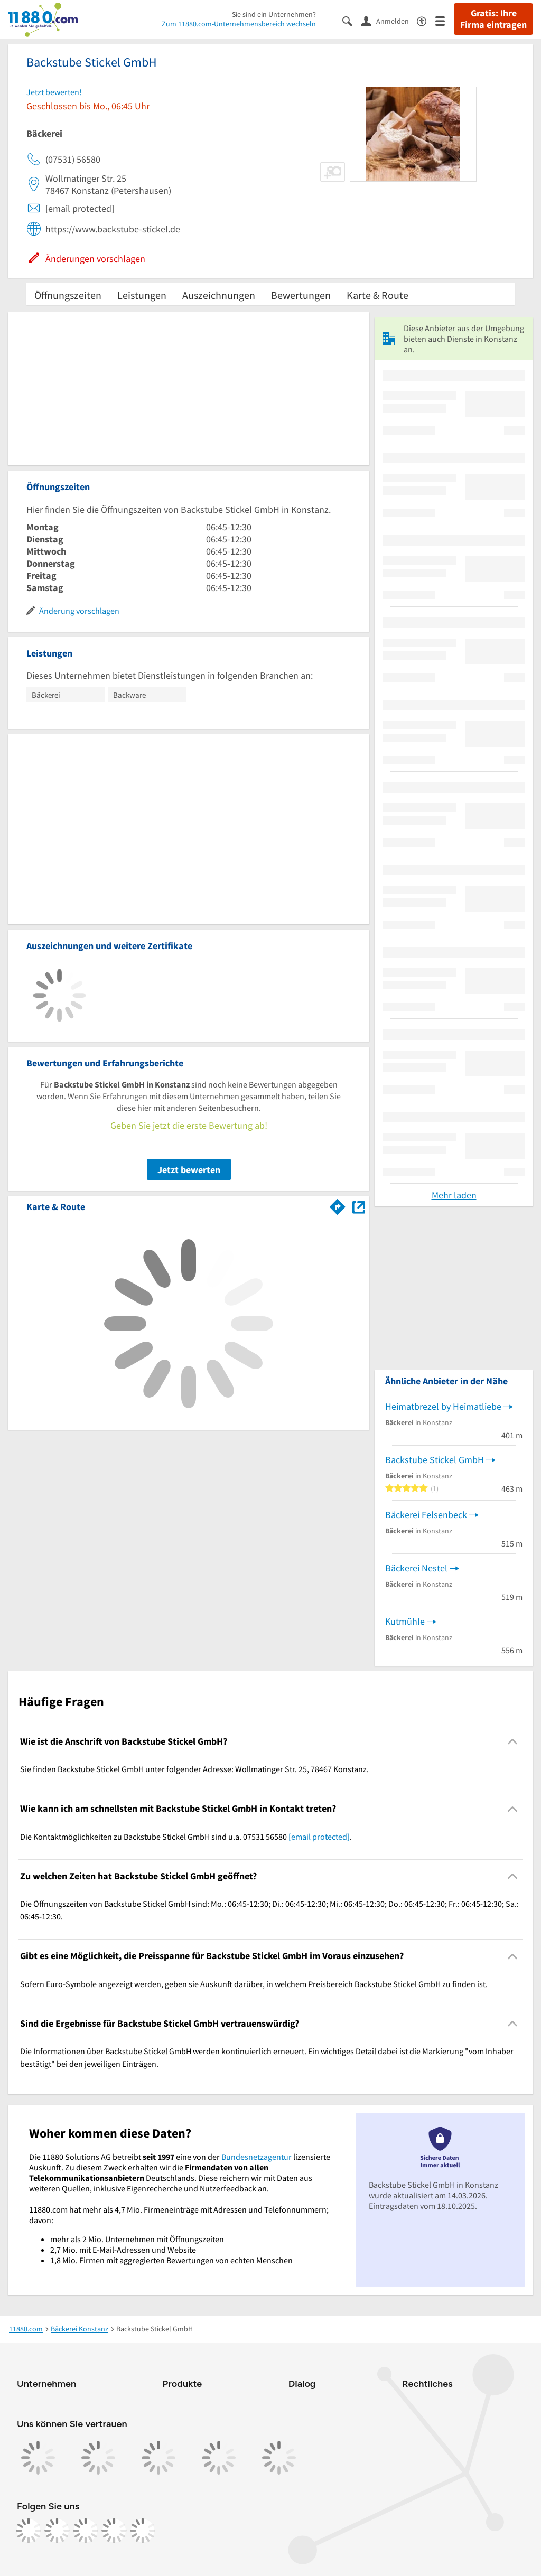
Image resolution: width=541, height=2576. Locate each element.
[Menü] (444, 20)
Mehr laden (454, 1195)
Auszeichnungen (218, 295)
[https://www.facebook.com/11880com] (28, 2530)
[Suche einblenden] (351, 20)
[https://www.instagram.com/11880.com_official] (57, 2530)
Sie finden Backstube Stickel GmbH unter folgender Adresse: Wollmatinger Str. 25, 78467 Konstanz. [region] (194, 1769)
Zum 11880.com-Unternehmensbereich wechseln (239, 24)
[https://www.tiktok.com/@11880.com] (85, 2530)
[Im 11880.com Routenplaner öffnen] (338, 1205)
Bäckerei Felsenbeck (426, 1515)
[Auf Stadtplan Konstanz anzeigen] (358, 1206)
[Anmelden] (389, 20)
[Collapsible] (512, 1741)
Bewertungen (301, 295)
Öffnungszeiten (67, 295)
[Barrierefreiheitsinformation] (426, 20)
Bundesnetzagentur (256, 2156)
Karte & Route (377, 295)
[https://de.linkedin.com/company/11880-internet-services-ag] (114, 2530)
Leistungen (141, 295)
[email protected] (319, 1836)
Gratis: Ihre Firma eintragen (493, 19)
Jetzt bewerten (188, 1170)
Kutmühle (405, 1621)
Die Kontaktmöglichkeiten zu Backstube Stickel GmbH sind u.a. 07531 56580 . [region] (186, 1836)
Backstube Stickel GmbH (434, 1460)
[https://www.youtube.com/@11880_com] (142, 2530)
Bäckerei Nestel (416, 1568)
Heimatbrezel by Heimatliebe (443, 1406)
